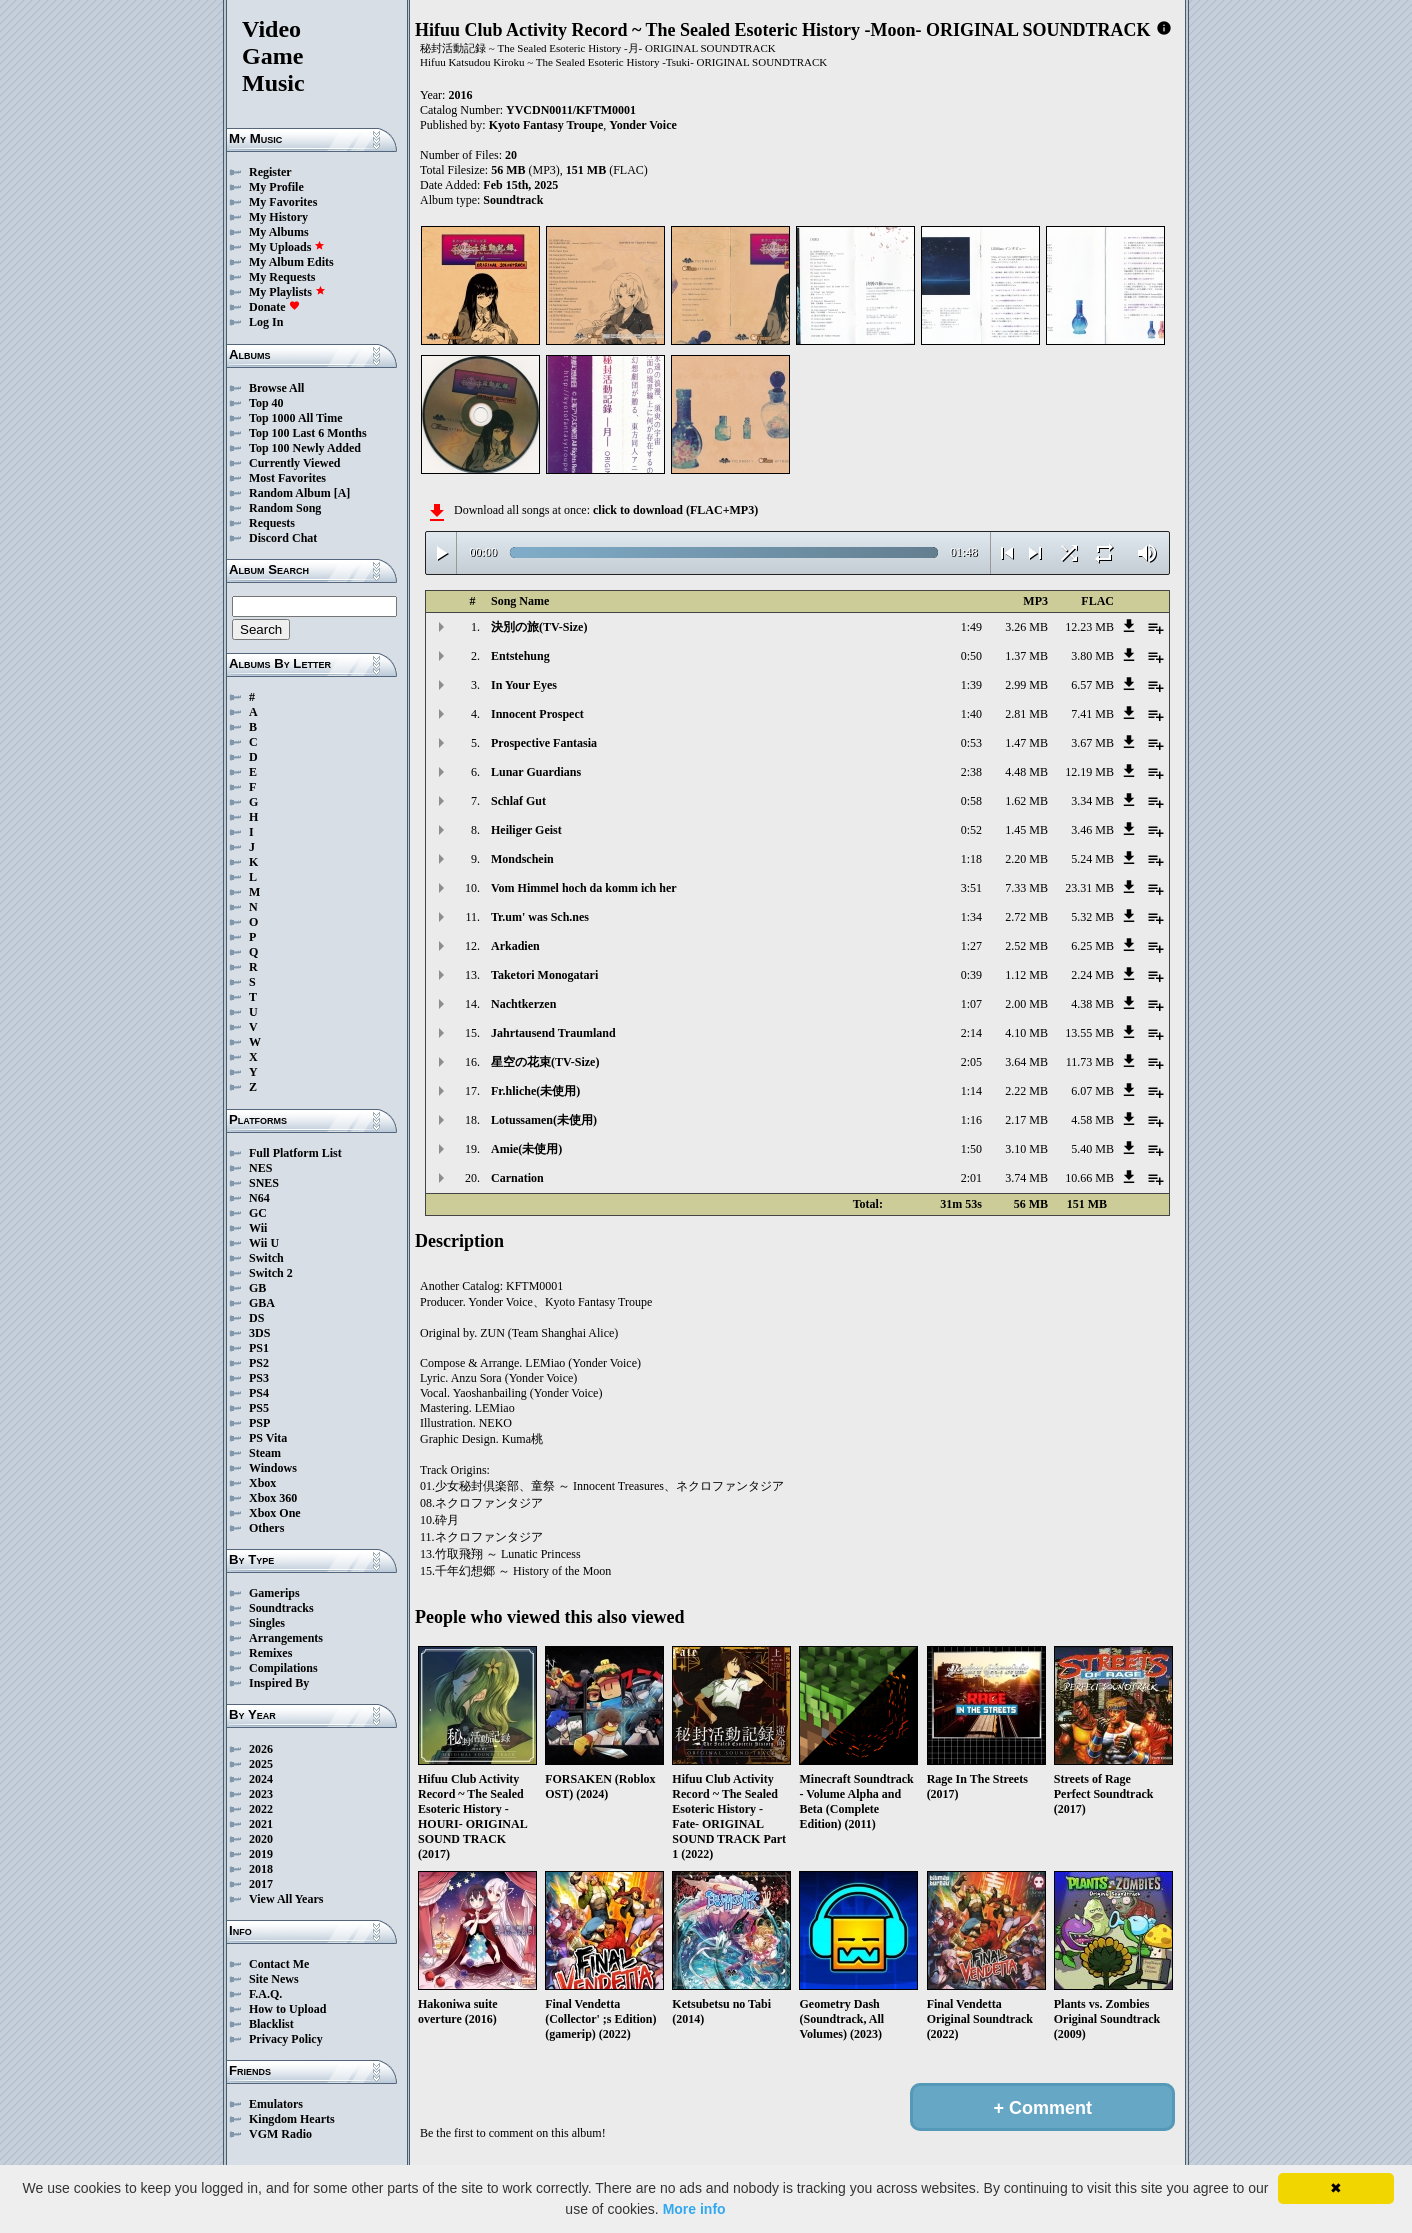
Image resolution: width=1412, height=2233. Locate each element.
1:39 (971, 685)
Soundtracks (281, 1608)
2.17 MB (1026, 1120)
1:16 (971, 1120)
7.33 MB (1026, 888)
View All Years (286, 1899)
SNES (264, 1183)
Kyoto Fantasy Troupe (546, 125)
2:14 (971, 1033)
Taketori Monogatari (544, 975)
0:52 (971, 830)
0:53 (971, 743)
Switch (266, 1258)
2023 (261, 1794)
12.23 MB (1089, 627)
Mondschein (522, 859)
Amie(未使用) (526, 1149)
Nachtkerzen (523, 1004)
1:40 (971, 714)
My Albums (279, 232)
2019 (261, 1854)
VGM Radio (280, 2134)
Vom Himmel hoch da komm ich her (584, 888)
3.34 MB (1092, 801)
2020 (261, 1839)
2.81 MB (1026, 714)
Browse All (276, 388)
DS (256, 1318)
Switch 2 (271, 1273)
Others (266, 1528)
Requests (272, 523)
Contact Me (279, 1964)
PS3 (259, 1378)
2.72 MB (1026, 917)
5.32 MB (1092, 917)
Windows (273, 1468)
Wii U (264, 1243)
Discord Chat (283, 538)
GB (257, 1288)
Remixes (270, 1653)
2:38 (971, 772)
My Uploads (287, 247)
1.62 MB (1026, 801)
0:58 (971, 801)
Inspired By (279, 1683)
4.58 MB (1092, 1120)
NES (260, 1168)
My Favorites (283, 202)
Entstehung (520, 656)
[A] (342, 493)
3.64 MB (1026, 1062)
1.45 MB (1026, 830)
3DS (259, 1333)
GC (258, 1213)
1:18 (971, 859)
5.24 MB (1092, 859)
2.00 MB (1026, 1004)
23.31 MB (1089, 888)
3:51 (971, 888)
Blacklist (271, 2024)
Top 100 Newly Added (305, 448)
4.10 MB (1026, 1033)
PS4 (259, 1393)
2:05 (971, 1062)
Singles (267, 1623)
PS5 (259, 1408)
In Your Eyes (524, 685)
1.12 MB (1026, 975)
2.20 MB (1026, 859)
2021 (261, 1824)
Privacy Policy (286, 2039)
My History (278, 217)
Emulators (276, 2104)
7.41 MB (1092, 714)
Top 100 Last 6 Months (308, 433)
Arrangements (286, 1638)
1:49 (971, 627)
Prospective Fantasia (544, 743)
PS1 (259, 1348)
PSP (259, 1423)
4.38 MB (1092, 1004)
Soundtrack (513, 200)
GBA (262, 1303)
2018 (261, 1869)
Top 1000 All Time (295, 418)
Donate (274, 307)
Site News (274, 1979)
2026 (261, 1749)
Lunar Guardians (536, 772)
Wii (258, 1228)
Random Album (290, 493)
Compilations (283, 1668)
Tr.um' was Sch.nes (540, 917)
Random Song (285, 508)
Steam (265, 1453)
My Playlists (287, 292)
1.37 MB (1026, 656)
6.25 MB (1092, 946)
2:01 (971, 1178)
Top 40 (266, 403)
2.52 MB (1026, 946)
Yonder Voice (642, 125)
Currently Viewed (294, 463)
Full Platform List (295, 1153)
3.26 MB (1026, 627)
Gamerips (274, 1593)
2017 (261, 1884)
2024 (261, 1779)
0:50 (971, 656)
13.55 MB (1089, 1033)
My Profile (276, 187)
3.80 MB (1092, 656)
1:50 (971, 1149)
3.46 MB (1092, 830)
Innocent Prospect (537, 714)
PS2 (259, 1363)
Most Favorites (287, 478)
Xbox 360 (273, 1498)
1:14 (971, 1091)
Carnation (517, 1178)
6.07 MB (1092, 1091)
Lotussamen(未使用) (544, 1120)
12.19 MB (1089, 772)
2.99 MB (1026, 685)
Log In (266, 322)
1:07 (971, 1004)
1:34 (971, 917)
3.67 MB (1092, 743)
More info (694, 2209)
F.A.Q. (265, 1994)
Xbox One (275, 1513)
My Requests (282, 277)
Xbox (262, 1483)
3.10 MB (1026, 1149)
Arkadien (515, 946)
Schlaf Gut (518, 801)
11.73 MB (1090, 1062)
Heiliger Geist (526, 830)
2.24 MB (1092, 975)
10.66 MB (1089, 1178)
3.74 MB (1026, 1178)
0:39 (971, 975)
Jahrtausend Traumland (553, 1033)
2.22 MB (1026, 1091)
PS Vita (268, 1438)
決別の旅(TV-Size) (539, 627)
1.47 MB (1026, 743)
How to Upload (287, 2009)
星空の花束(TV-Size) (545, 1062)
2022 (261, 1809)
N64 (259, 1198)
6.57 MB (1092, 685)
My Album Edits (291, 262)
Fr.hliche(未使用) (535, 1091)
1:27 (971, 946)
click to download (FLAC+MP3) (675, 510)
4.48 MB (1026, 772)
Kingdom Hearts (292, 2119)
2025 (261, 1764)
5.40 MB (1092, 1149)
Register (270, 172)
